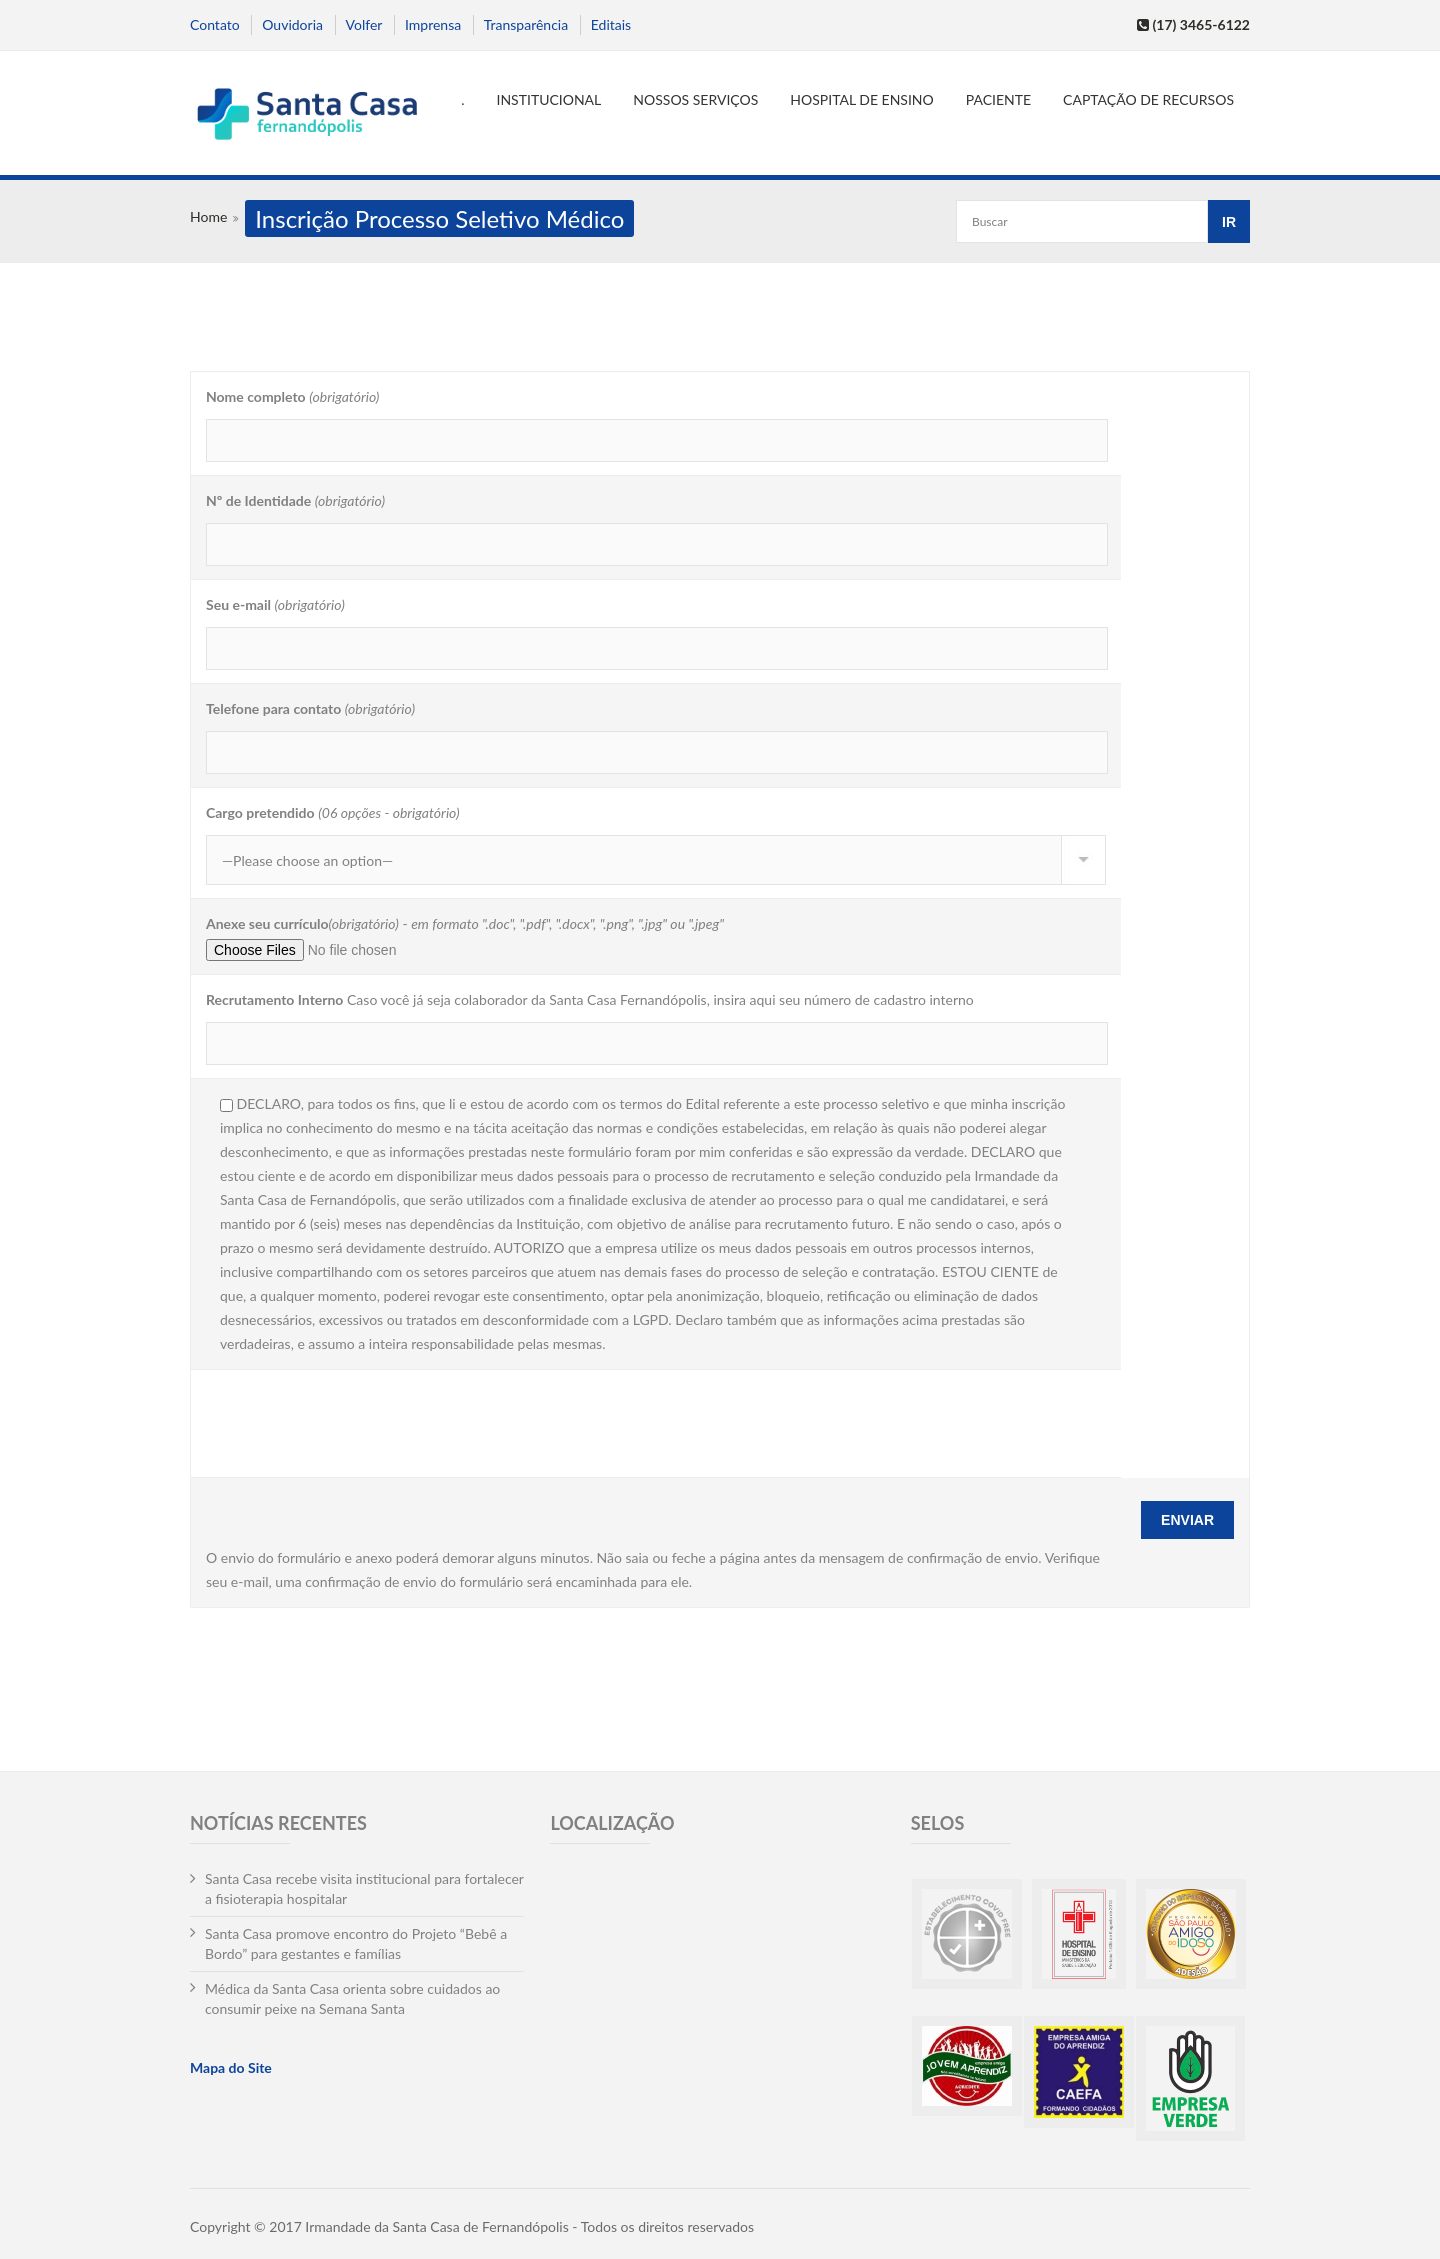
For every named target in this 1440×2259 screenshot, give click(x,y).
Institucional (549, 99)
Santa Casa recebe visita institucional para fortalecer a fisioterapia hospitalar (364, 1888)
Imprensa (433, 24)
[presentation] (358, 1422)
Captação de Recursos (1148, 99)
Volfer (364, 24)
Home (208, 216)
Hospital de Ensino (861, 99)
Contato (215, 24)
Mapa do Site (231, 2067)
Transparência (526, 24)
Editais (611, 24)
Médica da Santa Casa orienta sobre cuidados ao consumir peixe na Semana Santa (352, 1998)
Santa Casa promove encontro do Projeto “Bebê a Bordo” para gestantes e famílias (356, 1943)
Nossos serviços (695, 99)
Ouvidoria (292, 24)
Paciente (998, 99)
